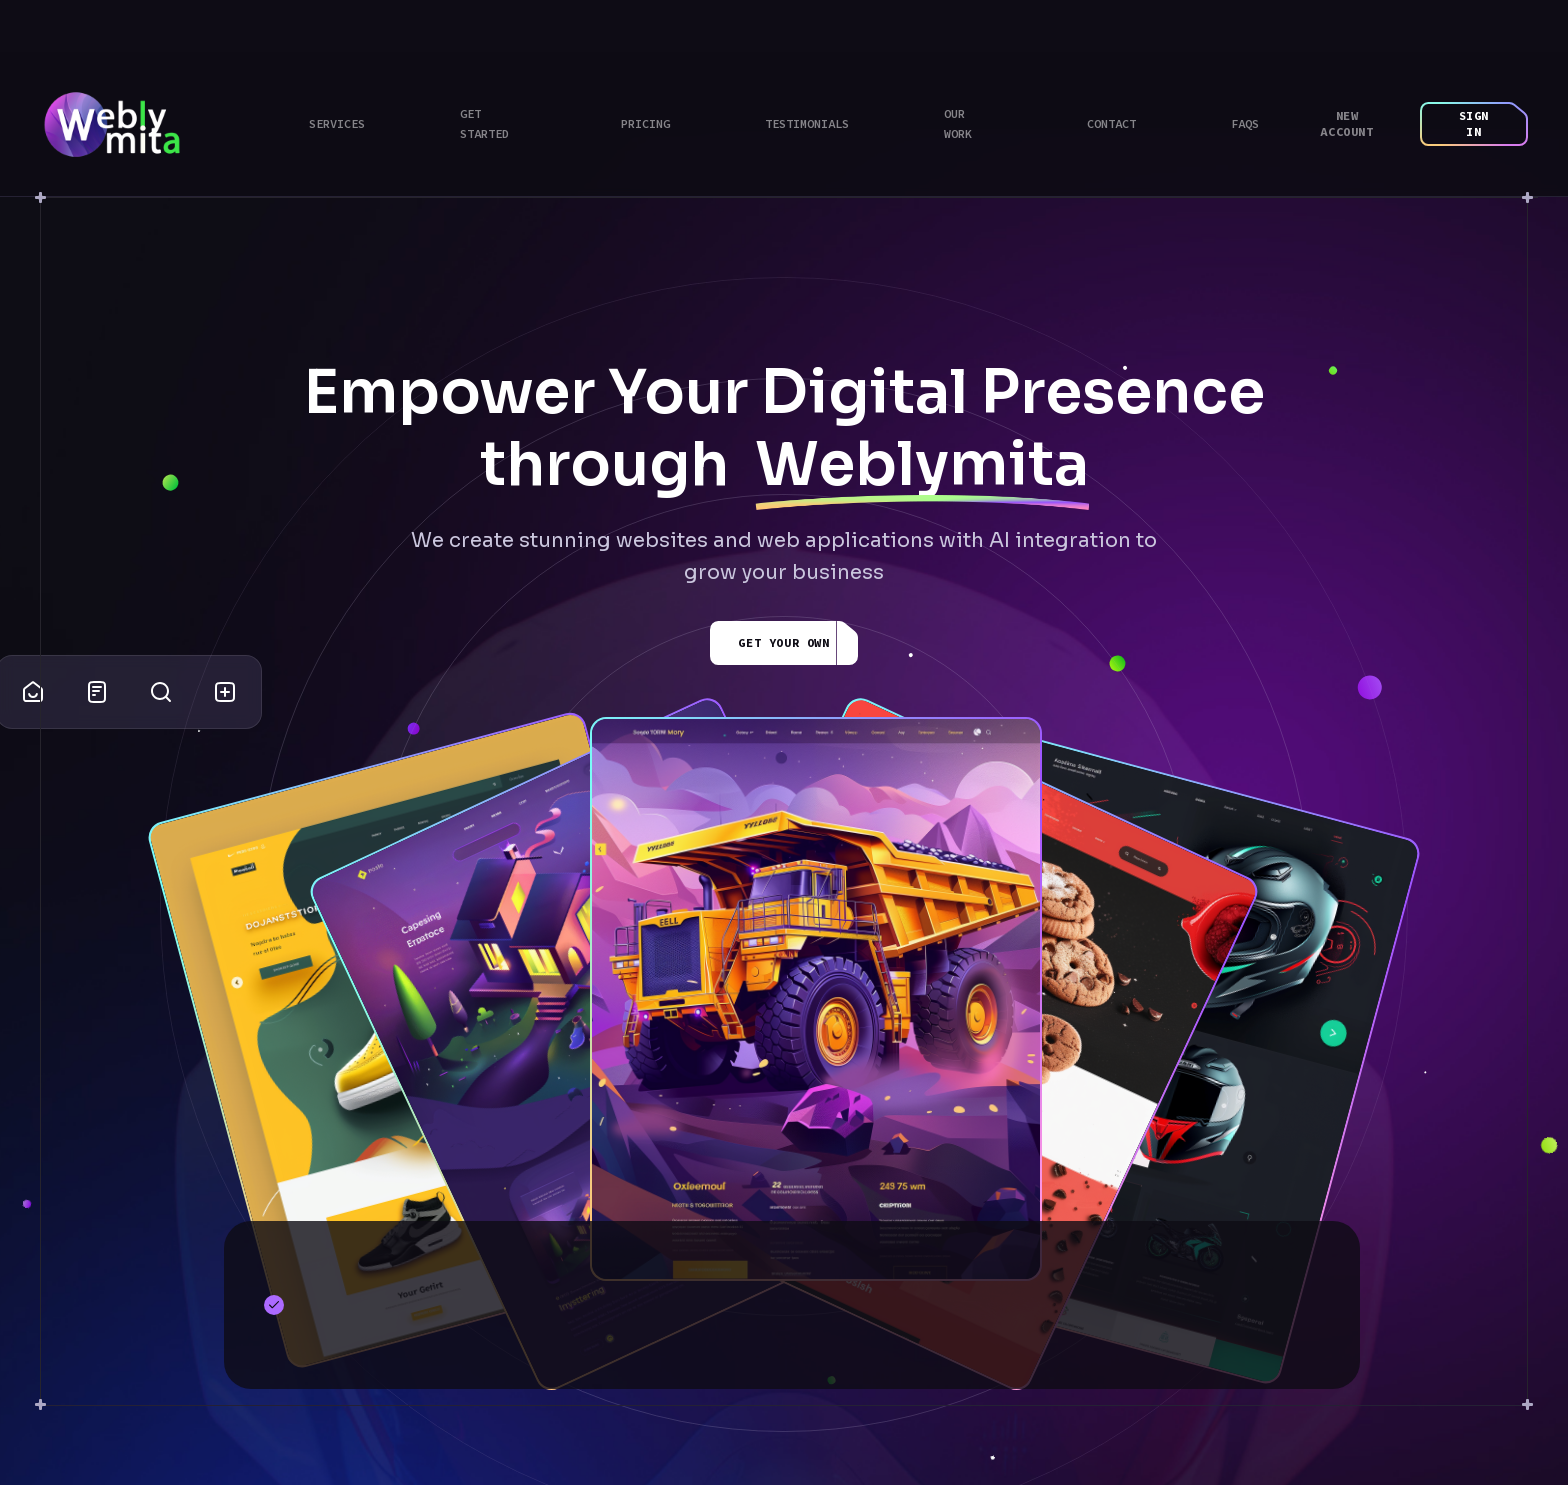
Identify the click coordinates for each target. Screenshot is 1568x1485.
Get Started (484, 123)
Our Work (958, 123)
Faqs (1245, 123)
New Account (1346, 123)
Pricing (645, 123)
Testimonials (807, 123)
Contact (1111, 123)
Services (337, 123)
